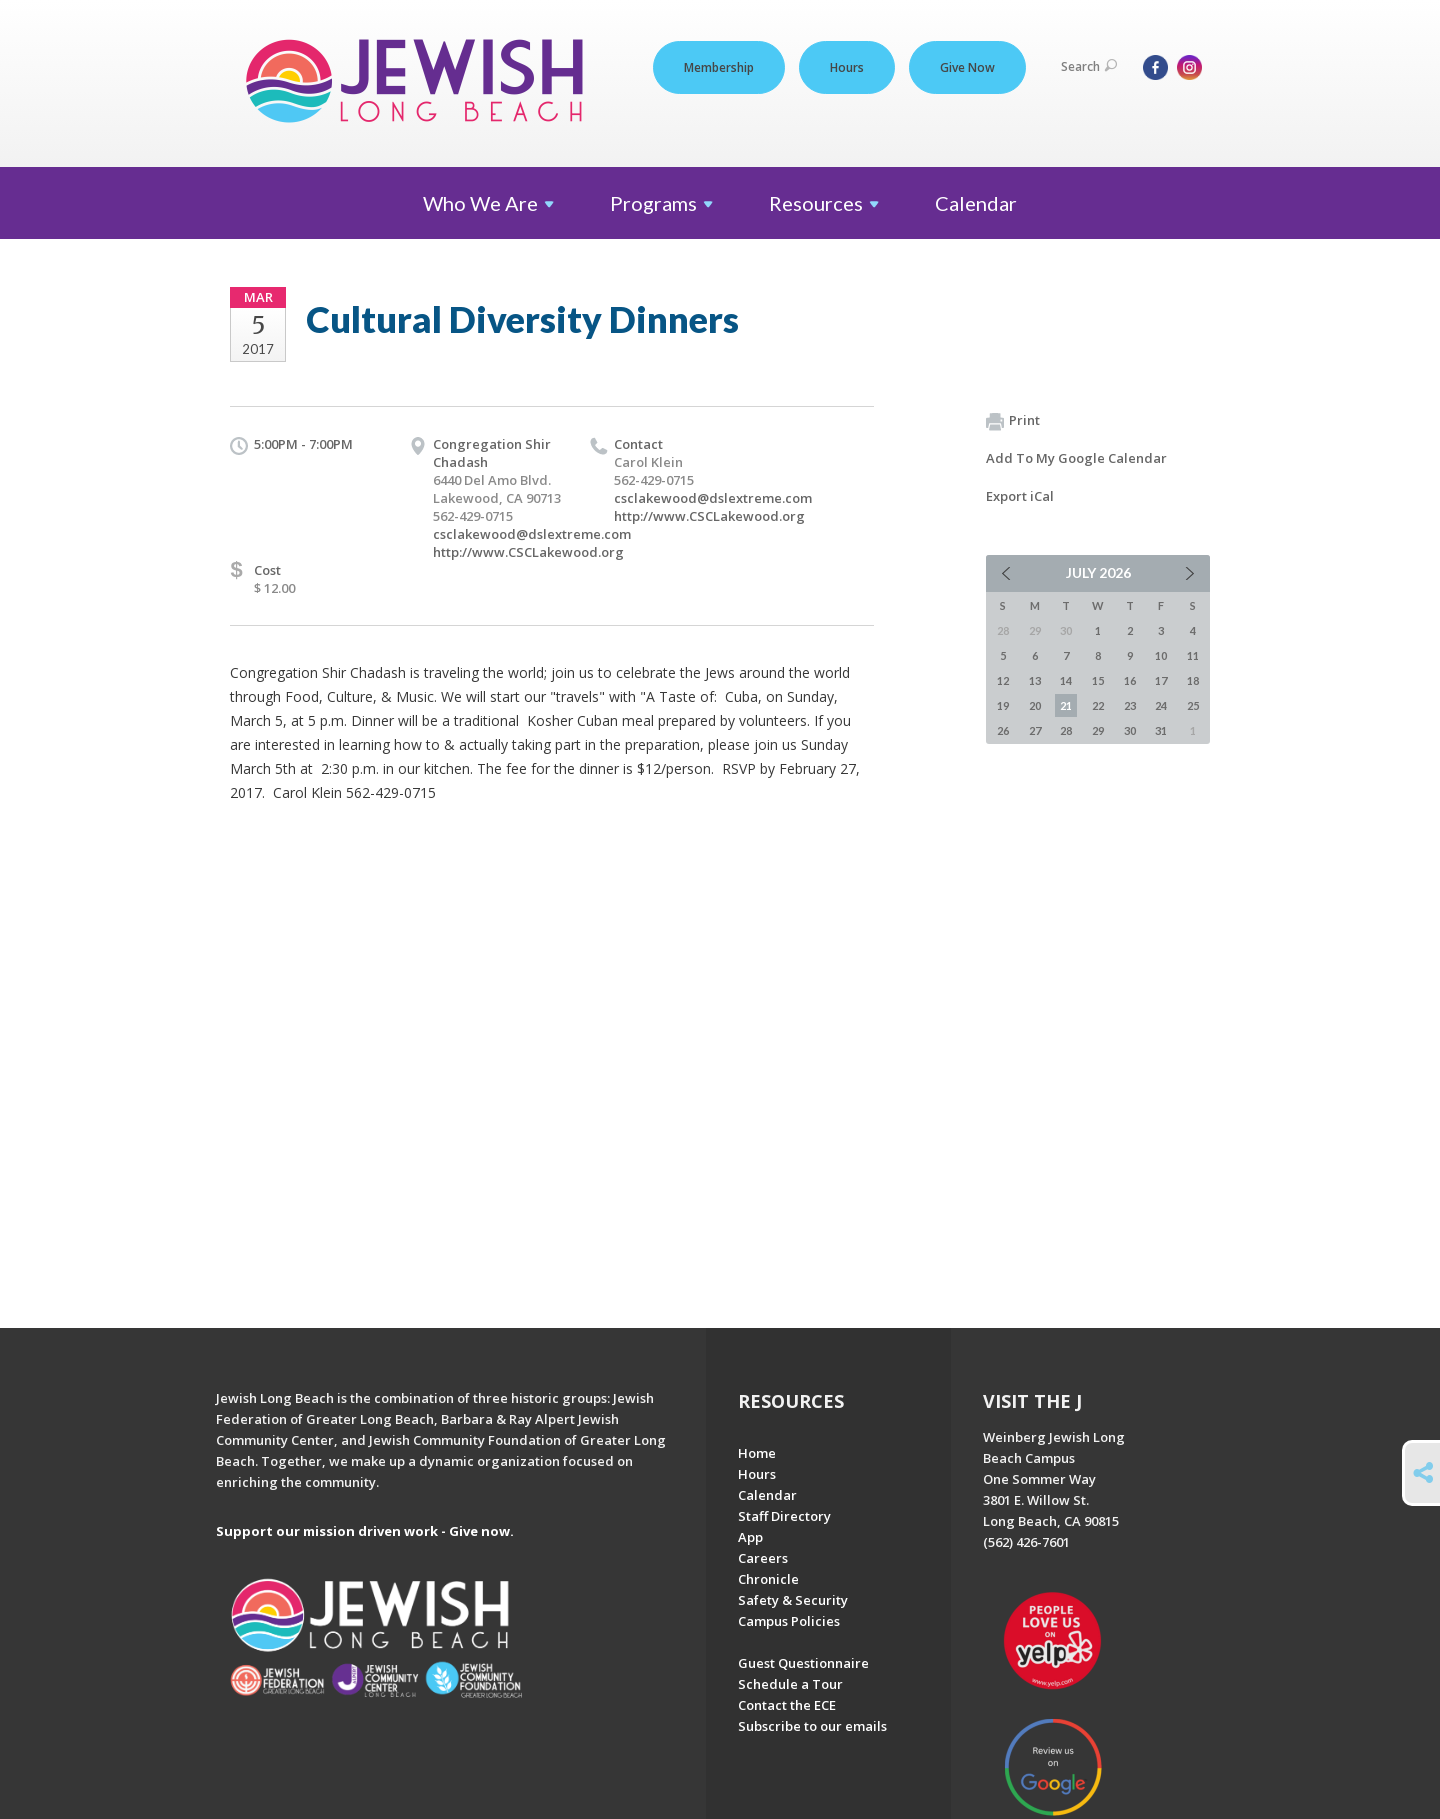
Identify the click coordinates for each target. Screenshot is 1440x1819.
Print (1013, 421)
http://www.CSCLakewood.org (528, 552)
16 (1130, 680)
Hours (847, 67)
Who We (488, 203)
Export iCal (1020, 496)
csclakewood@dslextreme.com (532, 534)
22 (1098, 705)
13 (1035, 680)
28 (1066, 730)
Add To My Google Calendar (1076, 458)
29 (1098, 730)
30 (1130, 730)
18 (1193, 680)
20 (1035, 705)
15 (1098, 680)
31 (1161, 730)
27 (1035, 730)
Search (1089, 66)
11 (1193, 655)
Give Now (967, 67)
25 (1193, 705)
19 (1003, 705)
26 (1003, 730)
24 (1161, 705)
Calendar (976, 203)
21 (1066, 705)
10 (1161, 655)
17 (1161, 680)
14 (1066, 680)
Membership (719, 67)
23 (1130, 705)
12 (1003, 680)
